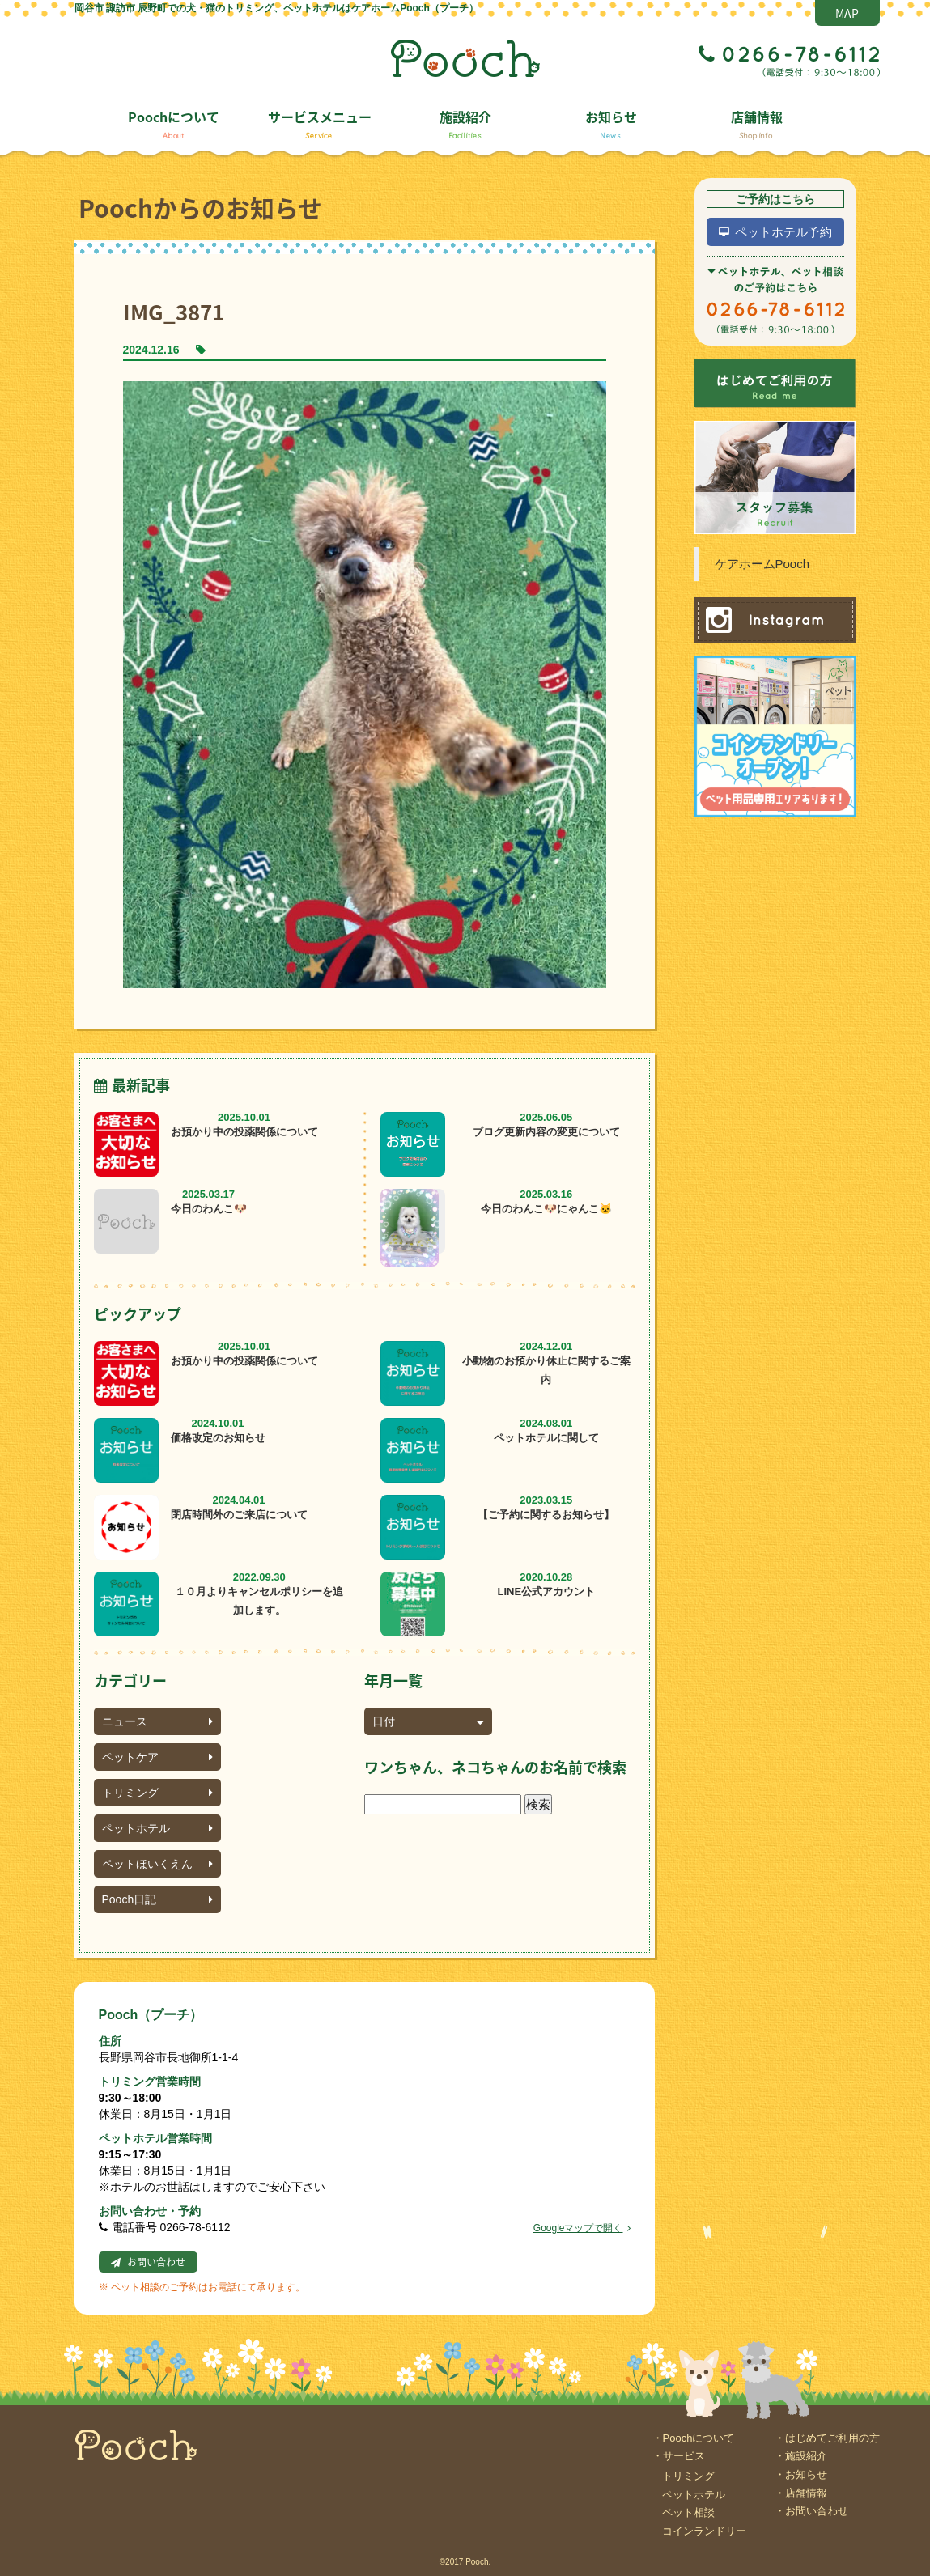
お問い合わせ (156, 2262)
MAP (847, 13)
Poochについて (173, 123)
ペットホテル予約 (783, 232)
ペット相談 (688, 2512)
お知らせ (611, 123)
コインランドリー (704, 2531)
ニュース (157, 1721)
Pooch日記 (157, 1899)
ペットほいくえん (157, 1863)
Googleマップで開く (582, 2228)
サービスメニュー (320, 123)
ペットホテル (157, 1828)
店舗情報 (757, 123)
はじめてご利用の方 (832, 2438)
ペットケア (157, 1757)
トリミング (157, 1792)
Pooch (465, 58)
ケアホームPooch (762, 564)
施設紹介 (465, 123)
